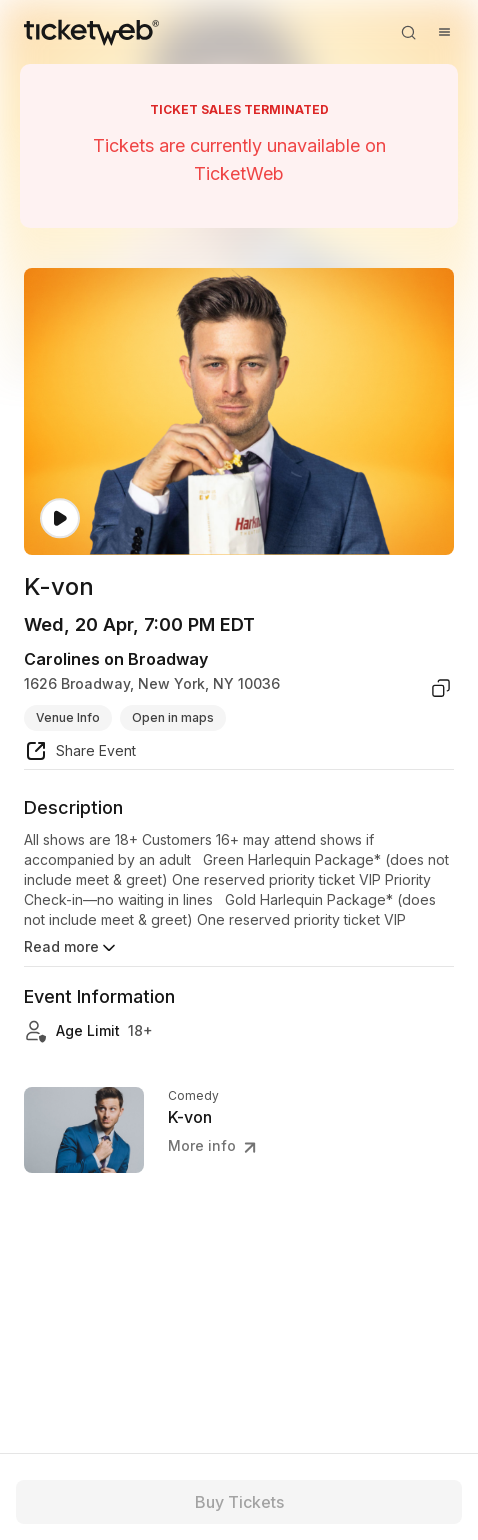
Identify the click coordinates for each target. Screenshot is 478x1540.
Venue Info (68, 717)
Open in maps (173, 717)
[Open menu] (444, 32)
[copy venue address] (441, 688)
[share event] (80, 754)
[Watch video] (60, 518)
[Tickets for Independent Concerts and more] (91, 32)
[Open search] (408, 32)
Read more (71, 948)
